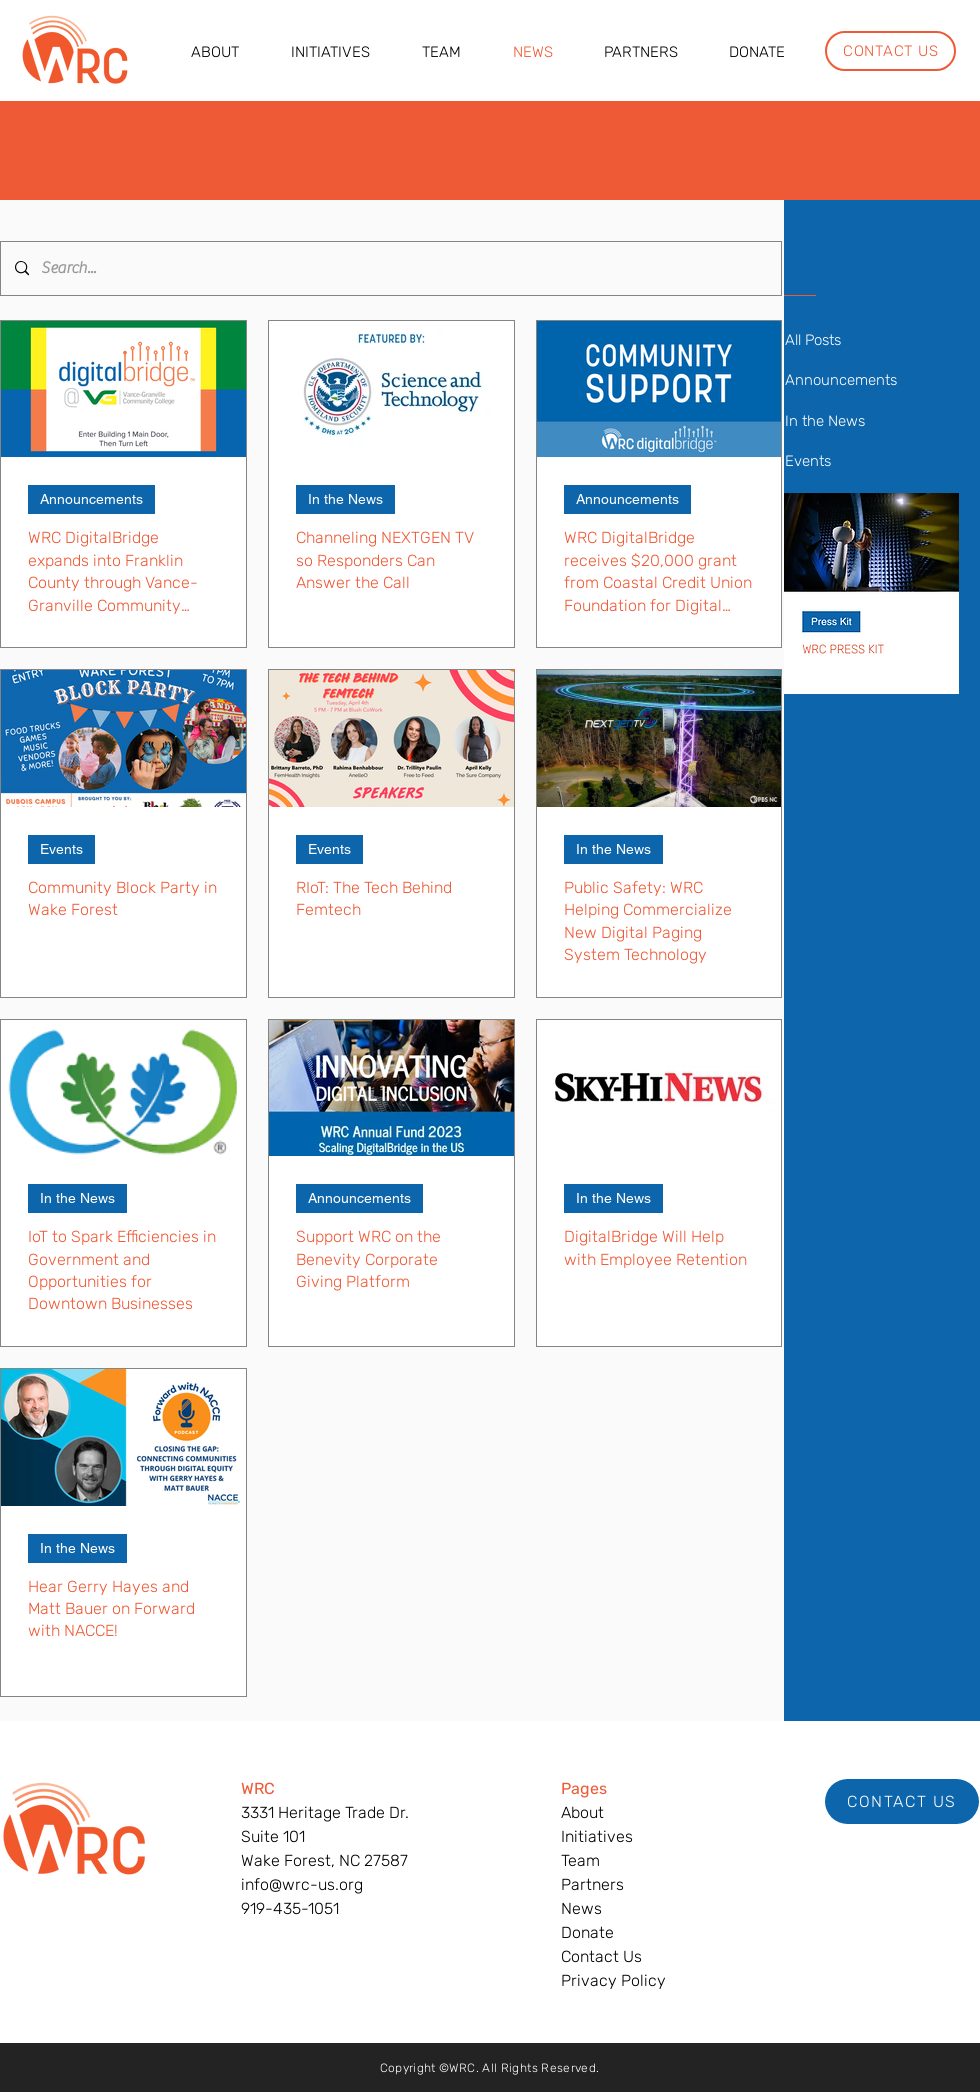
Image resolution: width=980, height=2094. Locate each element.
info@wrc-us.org (302, 1884)
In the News (345, 499)
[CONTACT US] (890, 51)
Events (61, 849)
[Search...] (390, 268)
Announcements (91, 499)
